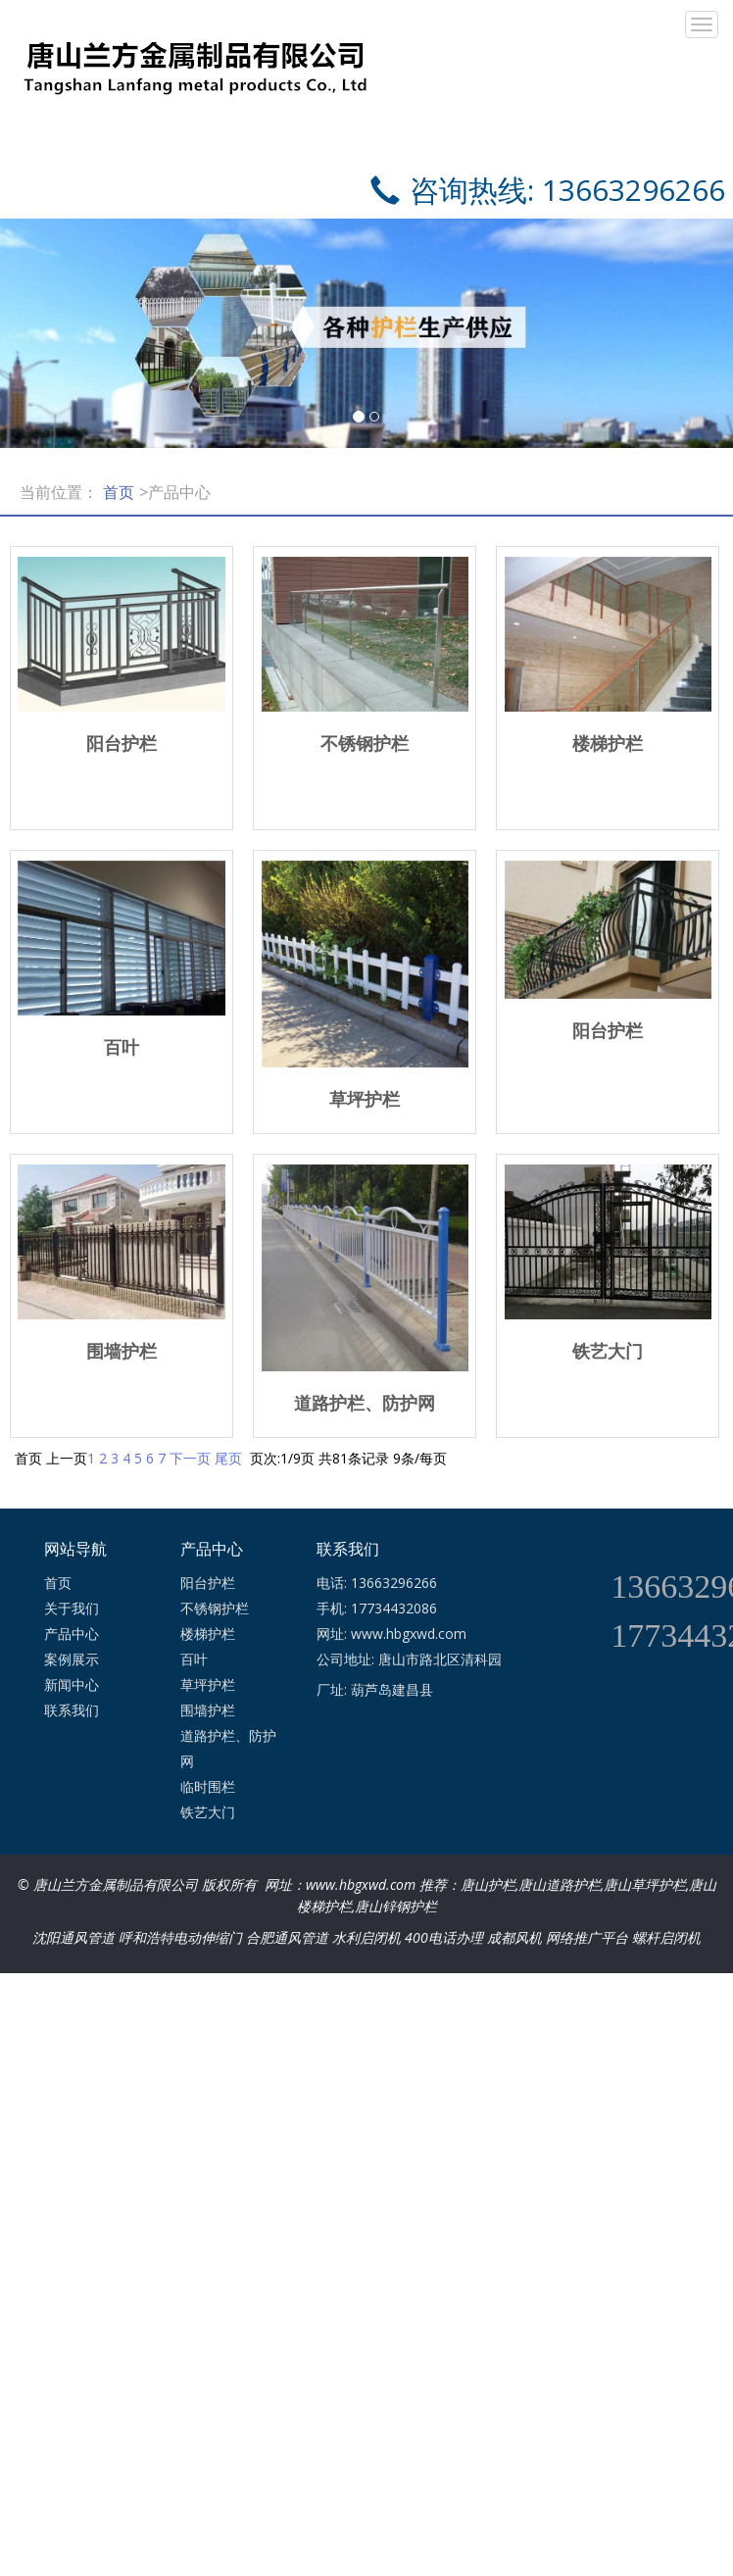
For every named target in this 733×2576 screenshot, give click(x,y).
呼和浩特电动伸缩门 (180, 1937)
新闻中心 (71, 1684)
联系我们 (71, 1710)
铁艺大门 (207, 1812)
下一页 (190, 1458)
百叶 (194, 1659)
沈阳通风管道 (73, 1937)
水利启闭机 (366, 1937)
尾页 (228, 1458)
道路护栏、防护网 (228, 1748)
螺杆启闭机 (666, 1937)
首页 (118, 492)
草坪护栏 (207, 1684)
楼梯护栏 (207, 1633)
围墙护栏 (207, 1710)
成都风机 (514, 1937)
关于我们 (71, 1608)
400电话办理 (444, 1937)
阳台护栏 (207, 1582)
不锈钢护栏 (214, 1608)
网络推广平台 (587, 1937)
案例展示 (71, 1659)
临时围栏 (207, 1786)
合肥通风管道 (287, 1937)
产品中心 (71, 1633)
